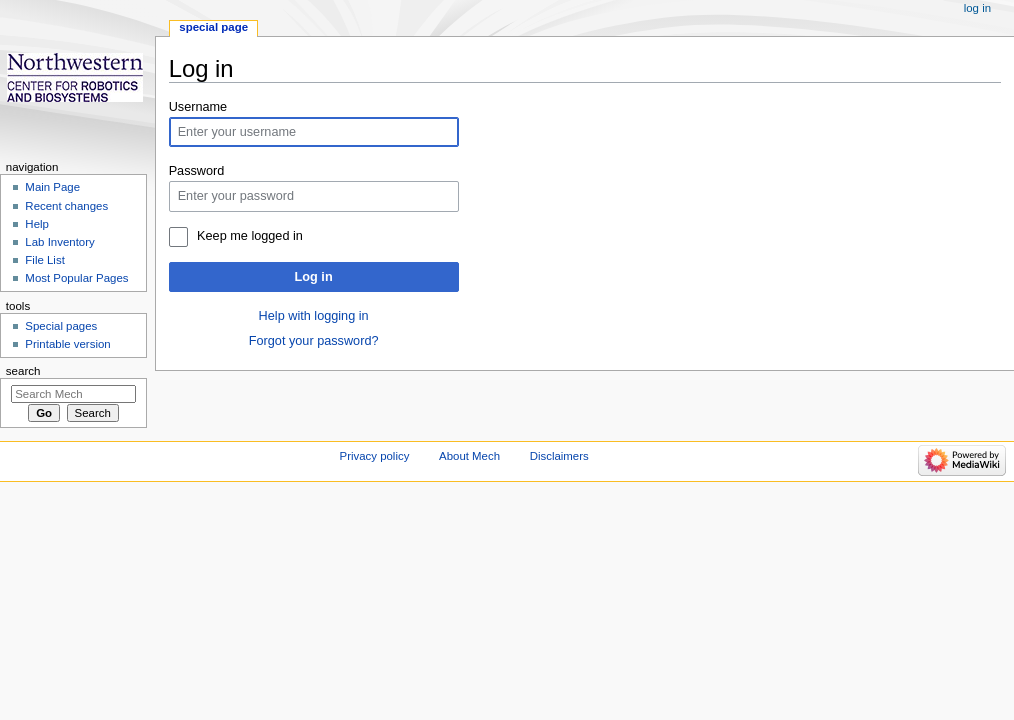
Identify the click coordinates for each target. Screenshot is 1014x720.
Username (198, 107)
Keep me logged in (250, 236)
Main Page (52, 187)
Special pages (61, 326)
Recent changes (66, 206)
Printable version (67, 344)
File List (44, 260)
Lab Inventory (59, 242)
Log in (314, 277)
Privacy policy (375, 456)
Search (23, 371)
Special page (213, 27)
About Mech (469, 456)
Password (197, 171)
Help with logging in (314, 316)
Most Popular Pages (76, 278)
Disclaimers (559, 456)
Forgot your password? (314, 341)
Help (37, 224)
